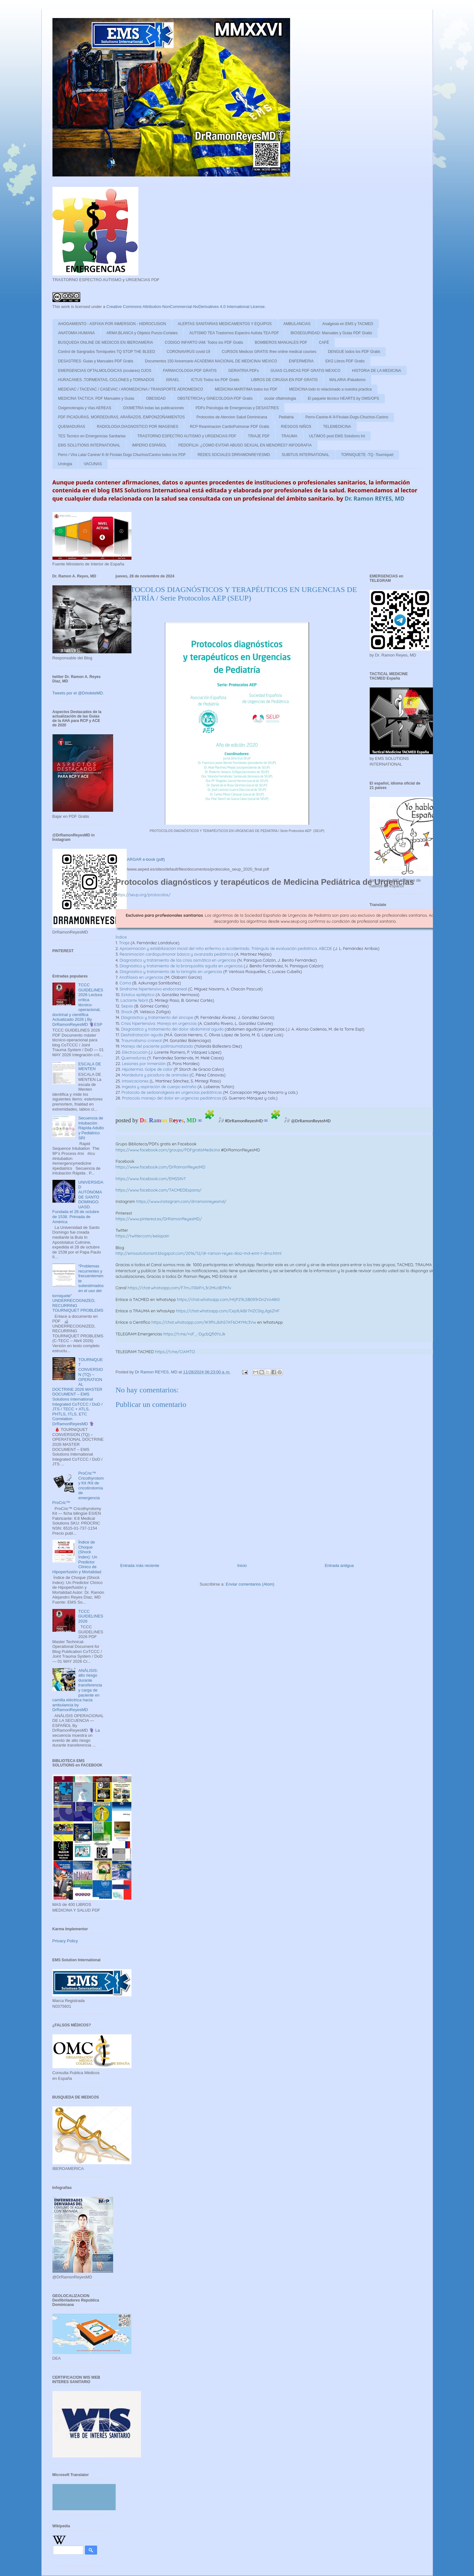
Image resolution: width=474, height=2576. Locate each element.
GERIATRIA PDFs (243, 370)
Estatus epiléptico (138, 994)
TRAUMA (289, 436)
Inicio (242, 1565)
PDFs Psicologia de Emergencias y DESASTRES (237, 408)
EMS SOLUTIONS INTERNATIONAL (89, 445)
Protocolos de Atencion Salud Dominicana (232, 417)
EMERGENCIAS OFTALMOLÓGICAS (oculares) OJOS (104, 370)
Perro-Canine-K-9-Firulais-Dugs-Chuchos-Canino (347, 417)
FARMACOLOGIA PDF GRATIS (190, 370)
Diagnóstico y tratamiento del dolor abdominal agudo (172, 1029)
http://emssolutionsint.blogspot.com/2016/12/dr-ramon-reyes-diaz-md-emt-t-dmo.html (199, 1253)
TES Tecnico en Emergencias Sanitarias (92, 436)
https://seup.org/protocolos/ (143, 894)
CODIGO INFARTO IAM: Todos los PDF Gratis (204, 342)
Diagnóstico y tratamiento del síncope (157, 1017)
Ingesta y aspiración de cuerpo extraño (159, 1086)
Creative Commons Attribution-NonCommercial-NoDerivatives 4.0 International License (185, 306)
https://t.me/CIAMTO (175, 1351)
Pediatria (286, 417)
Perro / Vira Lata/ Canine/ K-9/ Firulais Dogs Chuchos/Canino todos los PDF (122, 455)
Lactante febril (134, 1000)
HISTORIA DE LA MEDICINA (376, 370)
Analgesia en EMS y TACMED (347, 324)
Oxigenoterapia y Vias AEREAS (85, 408)
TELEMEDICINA (337, 426)
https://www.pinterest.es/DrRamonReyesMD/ (159, 1218)
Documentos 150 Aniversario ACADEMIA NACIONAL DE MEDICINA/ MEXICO (211, 361)
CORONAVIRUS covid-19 (188, 351)
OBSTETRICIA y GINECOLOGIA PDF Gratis (214, 398)
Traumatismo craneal (141, 1040)
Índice (121, 937)
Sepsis (127, 1005)
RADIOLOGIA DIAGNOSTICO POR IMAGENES (137, 426)
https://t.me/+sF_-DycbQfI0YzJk (194, 1333)
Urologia (65, 464)
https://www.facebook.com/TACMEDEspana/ (159, 1189)
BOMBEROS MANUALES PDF (281, 342)
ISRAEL (172, 380)
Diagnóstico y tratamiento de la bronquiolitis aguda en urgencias (181, 965)
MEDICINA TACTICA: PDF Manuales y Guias (96, 398)
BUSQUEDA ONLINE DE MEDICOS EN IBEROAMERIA (105, 342)
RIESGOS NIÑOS (296, 426)
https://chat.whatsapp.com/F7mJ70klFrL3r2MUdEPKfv (179, 1287)
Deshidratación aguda (142, 1034)
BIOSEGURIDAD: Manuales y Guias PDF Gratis (331, 333)
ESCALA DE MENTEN (89, 1066)
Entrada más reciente (140, 1565)
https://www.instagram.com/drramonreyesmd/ (181, 1201)
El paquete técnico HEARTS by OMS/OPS (343, 398)
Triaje (124, 942)
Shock (126, 1011)
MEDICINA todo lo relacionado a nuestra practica (330, 389)
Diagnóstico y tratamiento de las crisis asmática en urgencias (177, 960)
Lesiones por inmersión (144, 1063)
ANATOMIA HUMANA (76, 333)
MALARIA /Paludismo (347, 380)
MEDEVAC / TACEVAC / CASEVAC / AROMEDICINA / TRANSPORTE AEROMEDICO (130, 389)
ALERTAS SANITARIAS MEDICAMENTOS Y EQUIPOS (224, 324)
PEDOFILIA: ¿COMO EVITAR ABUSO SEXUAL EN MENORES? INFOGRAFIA (245, 445)
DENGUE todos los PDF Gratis (354, 351)
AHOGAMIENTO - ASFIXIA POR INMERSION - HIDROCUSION (112, 324)
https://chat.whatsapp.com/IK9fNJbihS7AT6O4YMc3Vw (203, 1322)
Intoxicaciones (135, 1080)
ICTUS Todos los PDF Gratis (215, 380)
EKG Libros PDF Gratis (345, 361)
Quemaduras (133, 1057)
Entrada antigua (339, 1565)
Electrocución (134, 1052)
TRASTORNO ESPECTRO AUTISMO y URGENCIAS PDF (186, 436)
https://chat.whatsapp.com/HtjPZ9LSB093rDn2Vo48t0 (228, 1299)
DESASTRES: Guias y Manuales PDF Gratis (95, 361)
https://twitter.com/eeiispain (142, 1235)
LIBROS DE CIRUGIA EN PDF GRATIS (284, 380)
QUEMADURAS (71, 426)
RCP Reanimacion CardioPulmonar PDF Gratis (229, 426)
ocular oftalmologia (280, 398)
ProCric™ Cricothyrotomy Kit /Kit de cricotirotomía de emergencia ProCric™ (78, 1488)
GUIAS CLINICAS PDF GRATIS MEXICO (305, 370)
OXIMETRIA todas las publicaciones (153, 408)
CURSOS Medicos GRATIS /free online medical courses (269, 351)
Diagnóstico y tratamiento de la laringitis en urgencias (170, 971)
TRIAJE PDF (259, 436)
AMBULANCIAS (297, 324)
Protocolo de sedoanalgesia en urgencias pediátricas (171, 1092)
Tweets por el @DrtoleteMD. (78, 693)
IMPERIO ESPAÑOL (149, 445)
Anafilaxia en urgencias (141, 977)
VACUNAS (93, 464)
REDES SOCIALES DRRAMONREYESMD (234, 455)
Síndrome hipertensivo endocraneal (153, 988)
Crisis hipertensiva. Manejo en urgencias (159, 1023)
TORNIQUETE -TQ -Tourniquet (367, 455)
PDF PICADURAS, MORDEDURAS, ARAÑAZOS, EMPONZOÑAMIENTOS (121, 417)
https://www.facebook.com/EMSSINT (151, 1178)
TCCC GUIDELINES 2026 (90, 1616)
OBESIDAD (156, 398)
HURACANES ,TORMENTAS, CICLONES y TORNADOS (106, 380)
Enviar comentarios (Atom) (250, 1584)
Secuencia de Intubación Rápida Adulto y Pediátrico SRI (91, 1128)
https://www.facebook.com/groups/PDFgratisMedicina (168, 1149)
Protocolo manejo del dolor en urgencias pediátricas (172, 1097)
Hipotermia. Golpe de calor (147, 1069)
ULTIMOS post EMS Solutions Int (337, 436)
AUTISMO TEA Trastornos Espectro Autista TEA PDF (234, 333)
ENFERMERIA (301, 361)
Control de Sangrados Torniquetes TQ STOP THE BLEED (106, 351)
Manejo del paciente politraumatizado (157, 1046)
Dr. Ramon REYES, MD (374, 498)
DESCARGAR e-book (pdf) (141, 859)
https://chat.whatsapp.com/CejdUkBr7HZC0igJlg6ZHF (228, 1310)
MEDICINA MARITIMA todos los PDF (246, 389)
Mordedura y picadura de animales (155, 1074)
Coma (125, 982)
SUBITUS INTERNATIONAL (305, 455)
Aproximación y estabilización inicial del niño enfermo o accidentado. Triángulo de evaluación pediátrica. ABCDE (226, 948)
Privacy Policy (65, 1940)
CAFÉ (324, 342)
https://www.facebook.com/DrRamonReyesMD (160, 1166)
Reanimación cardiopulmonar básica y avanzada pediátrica (176, 954)
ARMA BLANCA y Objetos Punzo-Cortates (142, 333)
